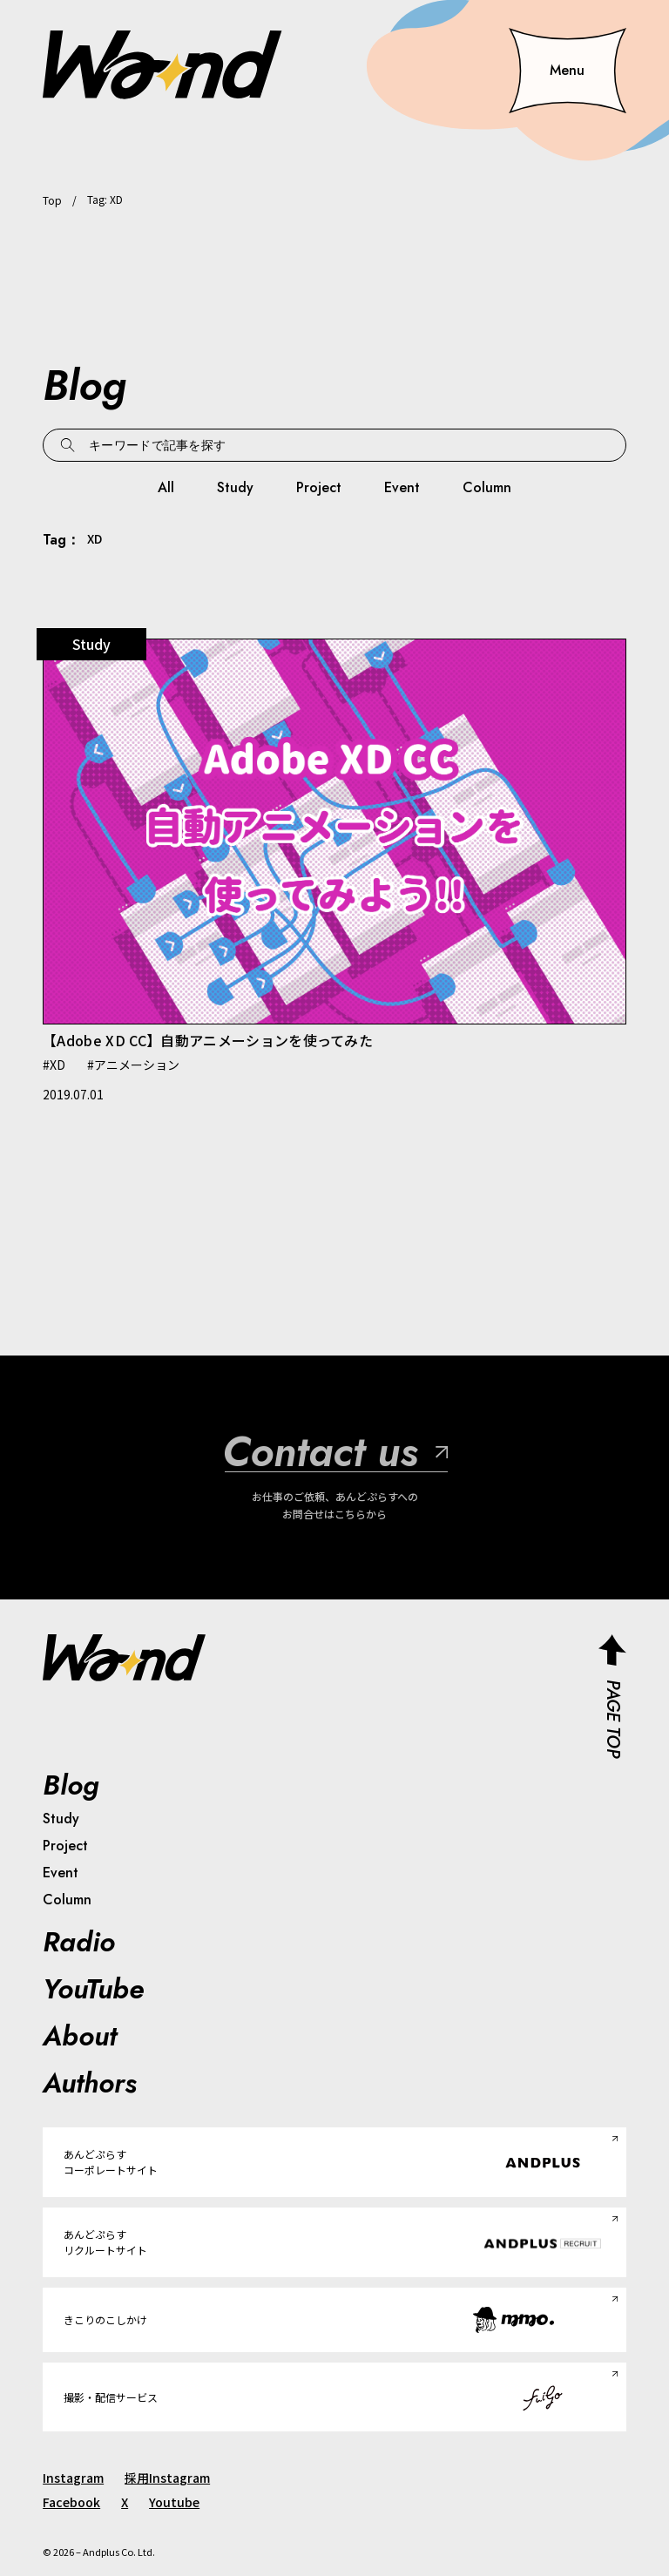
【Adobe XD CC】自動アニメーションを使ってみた (208, 1040)
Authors (90, 2083)
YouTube (93, 1988)
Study (235, 487)
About (80, 2035)
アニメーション (136, 1064)
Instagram (73, 2477)
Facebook (71, 2502)
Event (402, 487)
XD (57, 1064)
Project (318, 487)
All (166, 487)
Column (487, 487)
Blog (71, 1785)
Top (52, 200)
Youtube (174, 2502)
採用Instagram (167, 2477)
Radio (79, 1941)
